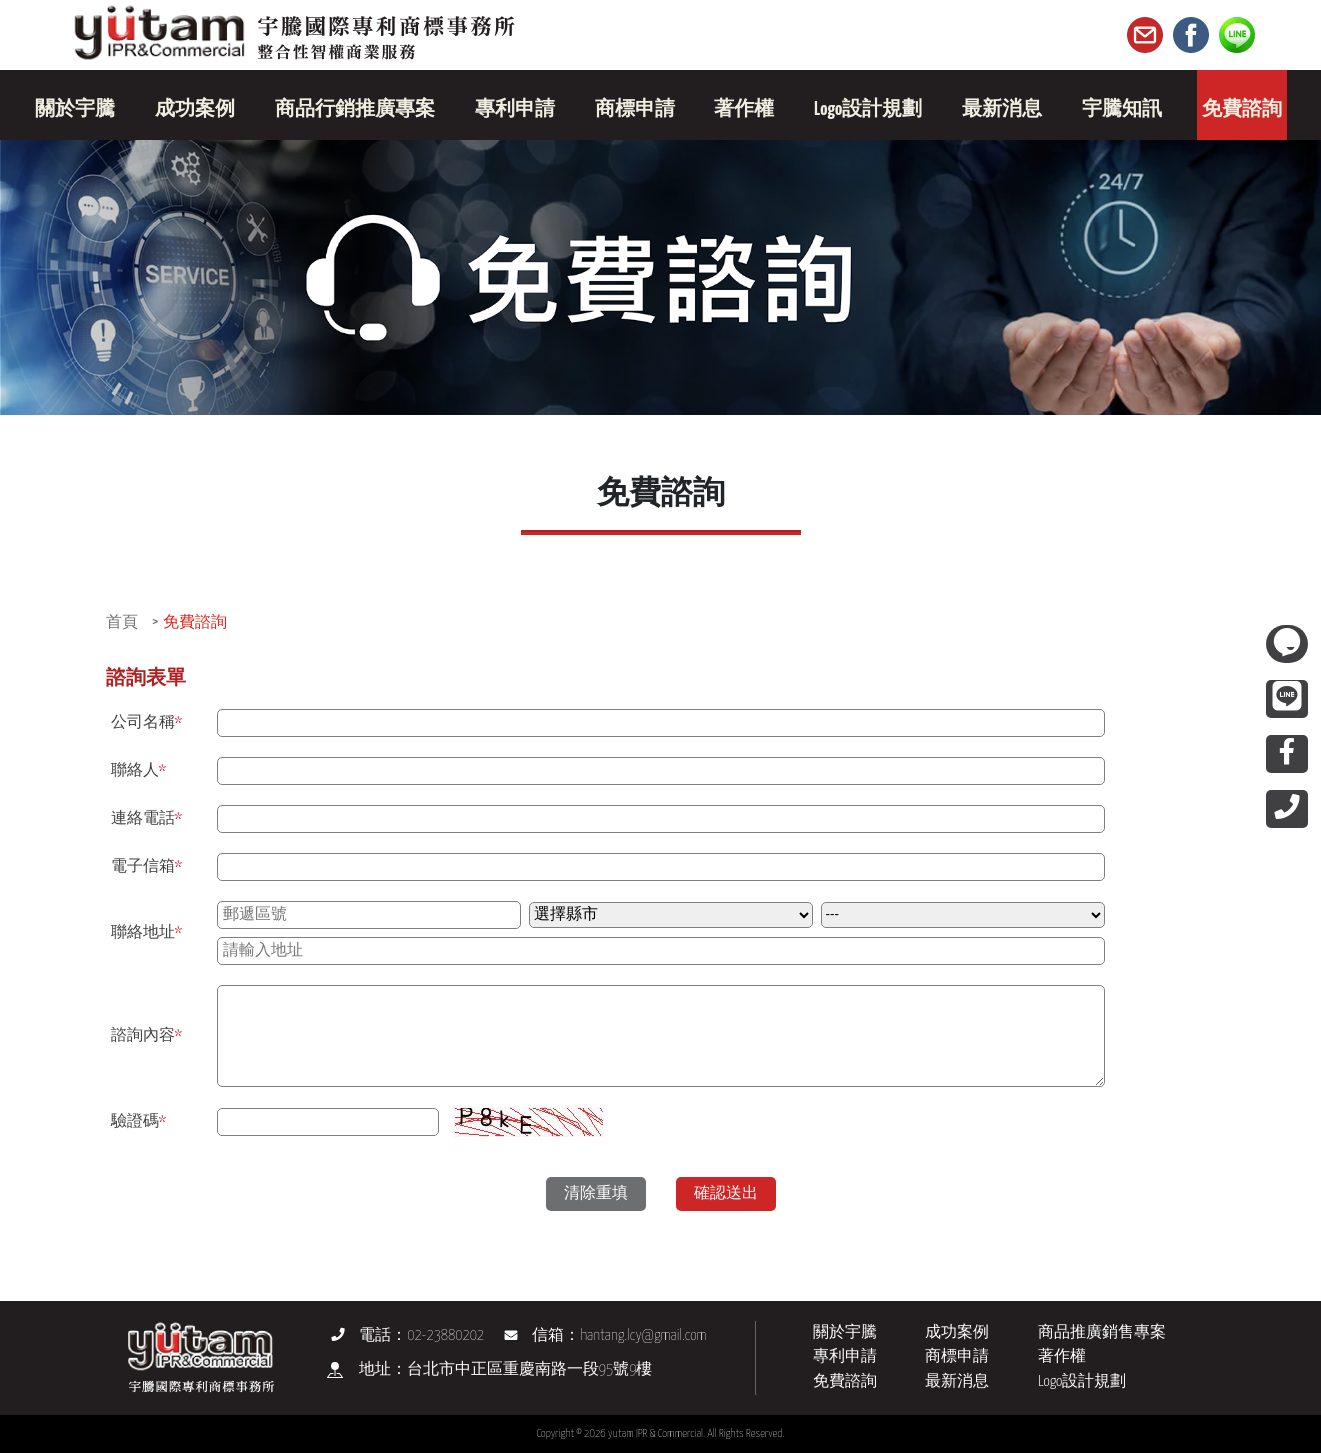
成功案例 (957, 1332)
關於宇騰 (845, 1332)
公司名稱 (147, 722)
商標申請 (957, 1356)
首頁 (122, 622)
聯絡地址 (147, 932)
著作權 (1062, 1356)
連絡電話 (147, 818)
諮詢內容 (147, 1035)
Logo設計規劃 (1082, 1381)
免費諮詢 (195, 622)
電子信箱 (147, 866)
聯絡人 (139, 770)
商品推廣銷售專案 (1102, 1332)
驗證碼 (139, 1121)
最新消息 (957, 1381)
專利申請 (845, 1356)
